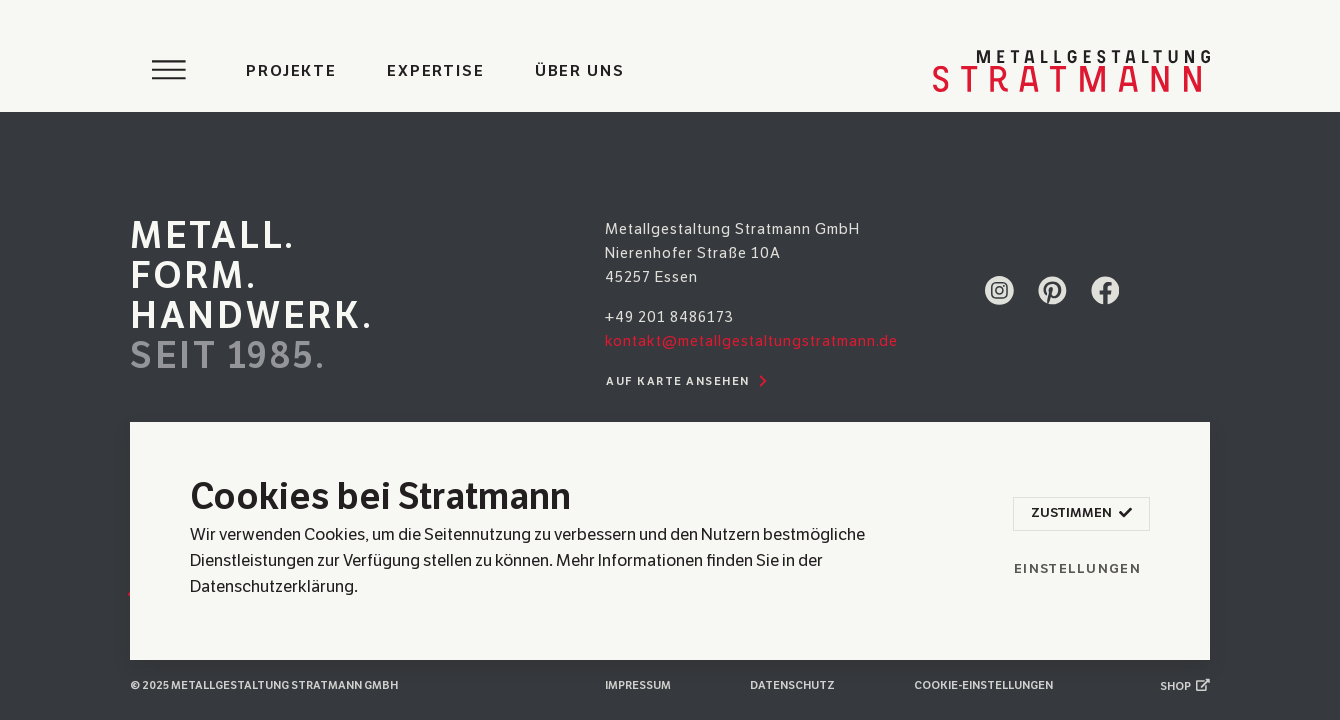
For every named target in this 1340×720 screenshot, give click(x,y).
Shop (1185, 686)
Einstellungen (1077, 569)
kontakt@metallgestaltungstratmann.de (751, 341)
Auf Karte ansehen (689, 382)
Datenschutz (792, 685)
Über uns (580, 71)
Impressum (638, 685)
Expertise (436, 71)
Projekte (291, 71)
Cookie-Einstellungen (983, 685)
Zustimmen (1081, 514)
